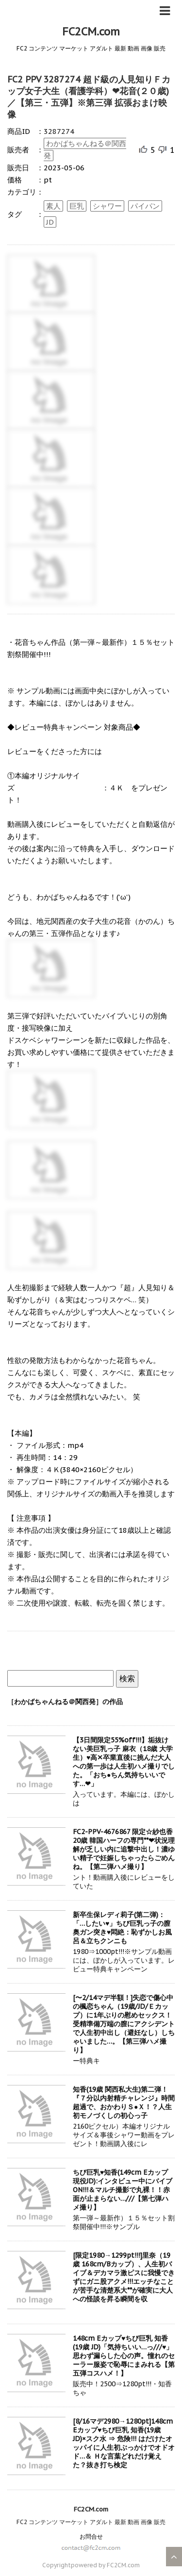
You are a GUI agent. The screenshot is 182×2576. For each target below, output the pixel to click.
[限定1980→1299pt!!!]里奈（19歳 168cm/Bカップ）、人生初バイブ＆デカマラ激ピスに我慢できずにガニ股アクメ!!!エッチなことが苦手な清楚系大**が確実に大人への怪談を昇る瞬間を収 (124, 2277)
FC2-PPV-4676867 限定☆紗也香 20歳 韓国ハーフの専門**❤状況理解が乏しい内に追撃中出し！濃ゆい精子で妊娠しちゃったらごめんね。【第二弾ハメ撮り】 (124, 1849)
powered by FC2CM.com (105, 2565)
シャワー (107, 206)
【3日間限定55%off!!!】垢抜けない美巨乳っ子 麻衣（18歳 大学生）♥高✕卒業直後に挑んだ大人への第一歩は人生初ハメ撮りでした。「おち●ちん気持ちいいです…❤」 (124, 1762)
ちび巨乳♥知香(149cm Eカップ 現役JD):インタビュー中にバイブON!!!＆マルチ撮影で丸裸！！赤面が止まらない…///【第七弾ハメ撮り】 (122, 2190)
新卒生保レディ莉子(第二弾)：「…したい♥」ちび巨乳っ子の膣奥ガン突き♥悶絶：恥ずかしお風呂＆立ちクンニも (122, 1927)
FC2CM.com (91, 31)
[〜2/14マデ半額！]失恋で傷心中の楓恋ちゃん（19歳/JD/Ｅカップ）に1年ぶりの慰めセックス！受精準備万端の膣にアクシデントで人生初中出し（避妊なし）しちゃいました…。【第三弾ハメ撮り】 (124, 2023)
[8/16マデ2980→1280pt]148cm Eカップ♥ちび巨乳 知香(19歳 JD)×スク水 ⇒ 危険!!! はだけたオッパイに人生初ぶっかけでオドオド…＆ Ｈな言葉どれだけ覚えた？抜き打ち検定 (124, 2443)
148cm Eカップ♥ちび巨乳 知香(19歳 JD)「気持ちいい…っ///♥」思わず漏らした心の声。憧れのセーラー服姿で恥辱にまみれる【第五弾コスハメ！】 (124, 2356)
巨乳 (76, 206)
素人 (53, 206)
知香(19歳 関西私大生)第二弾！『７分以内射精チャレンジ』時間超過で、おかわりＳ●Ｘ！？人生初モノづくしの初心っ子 (124, 2102)
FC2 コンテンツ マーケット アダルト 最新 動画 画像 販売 (91, 2522)
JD (50, 222)
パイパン (145, 206)
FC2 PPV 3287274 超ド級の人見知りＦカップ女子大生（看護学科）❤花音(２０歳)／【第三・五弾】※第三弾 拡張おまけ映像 (88, 97)
